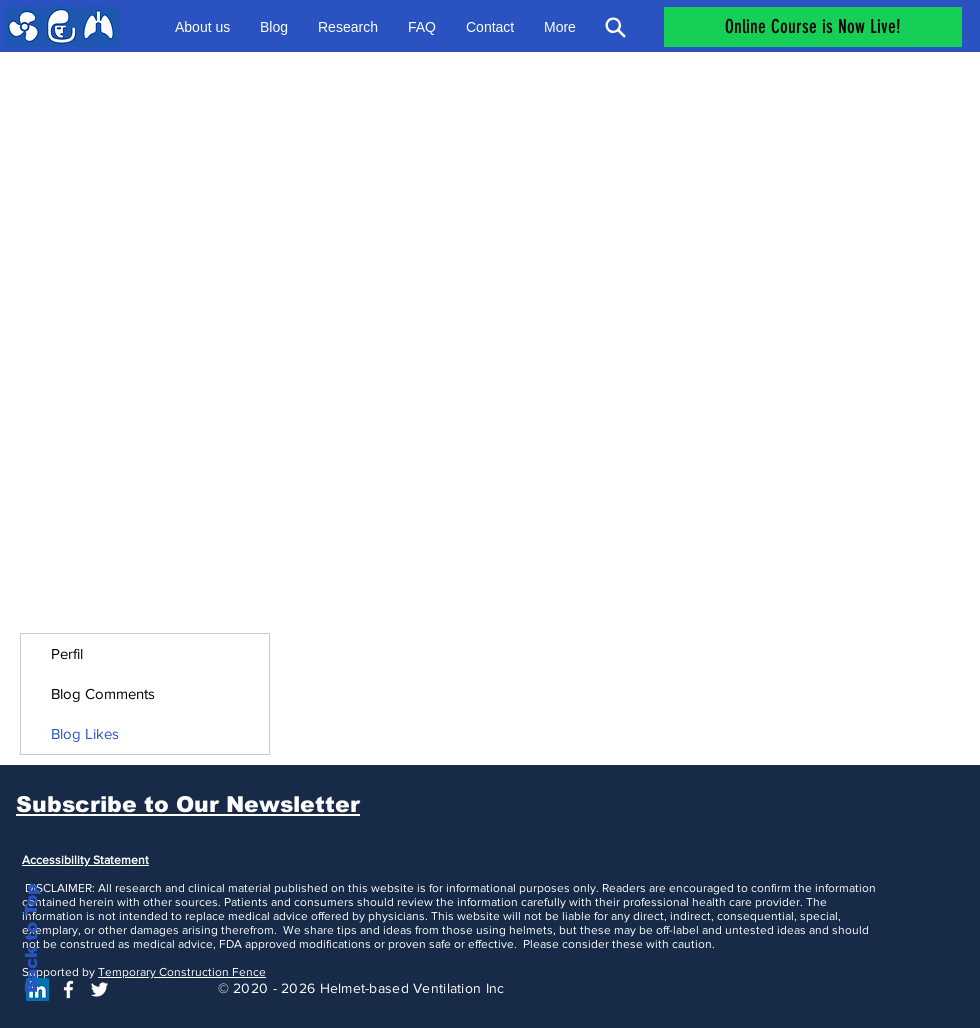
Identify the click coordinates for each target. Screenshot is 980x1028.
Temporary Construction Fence (182, 972)
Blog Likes (85, 733)
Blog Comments (103, 693)
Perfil (67, 653)
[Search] (615, 27)
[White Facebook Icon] (68, 989)
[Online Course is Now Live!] (813, 27)
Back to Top (31, 938)
